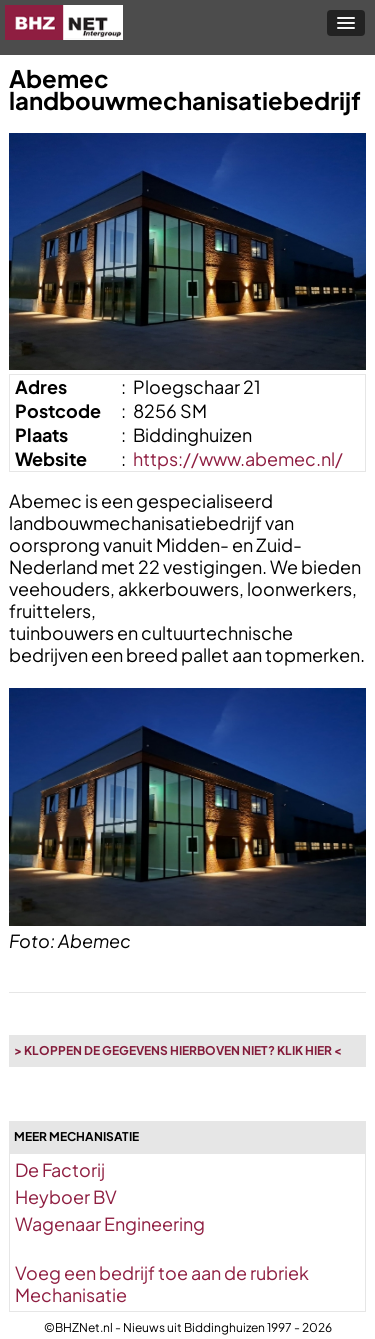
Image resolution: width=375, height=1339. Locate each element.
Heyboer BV (66, 1196)
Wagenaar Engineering (110, 1223)
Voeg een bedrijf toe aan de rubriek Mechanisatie (162, 1283)
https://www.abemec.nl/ (238, 458)
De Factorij (60, 1169)
